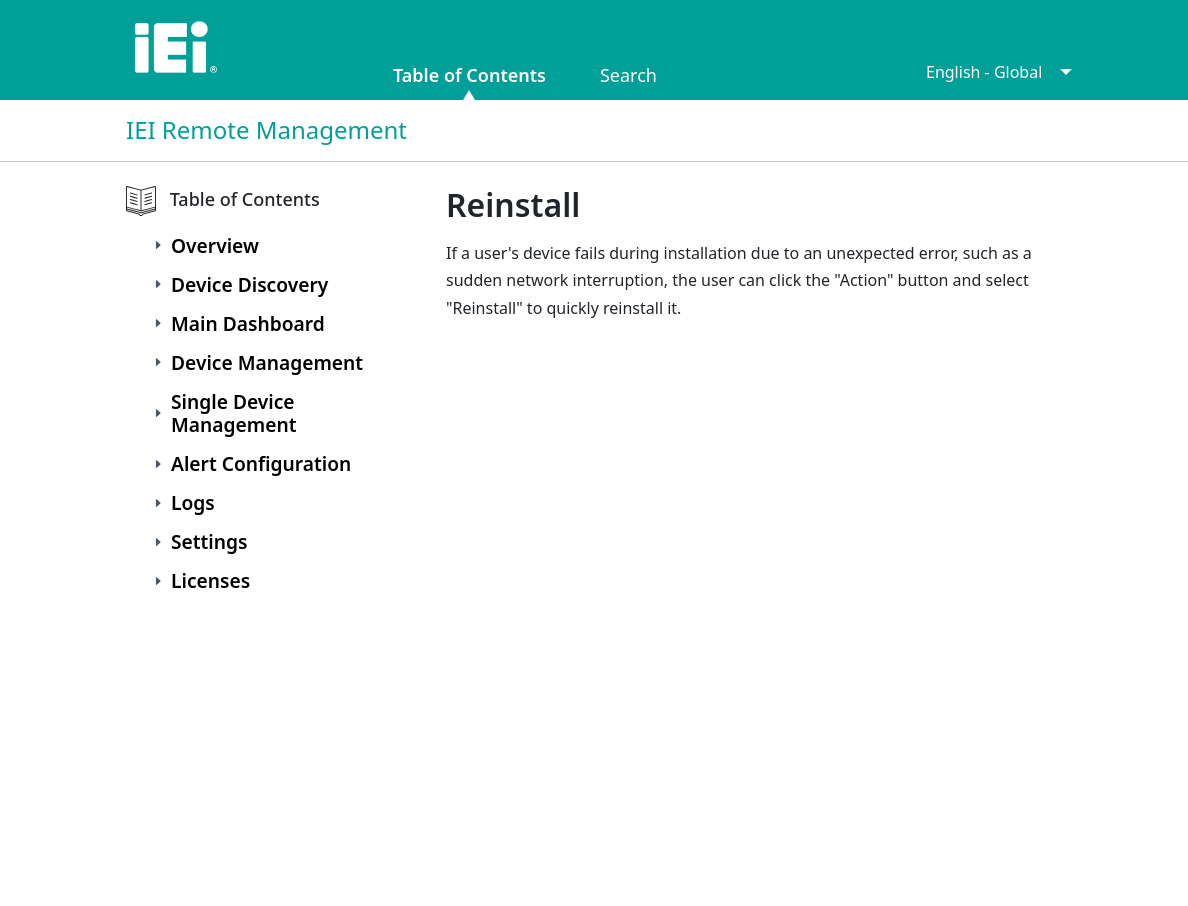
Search (628, 73)
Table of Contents (469, 73)
